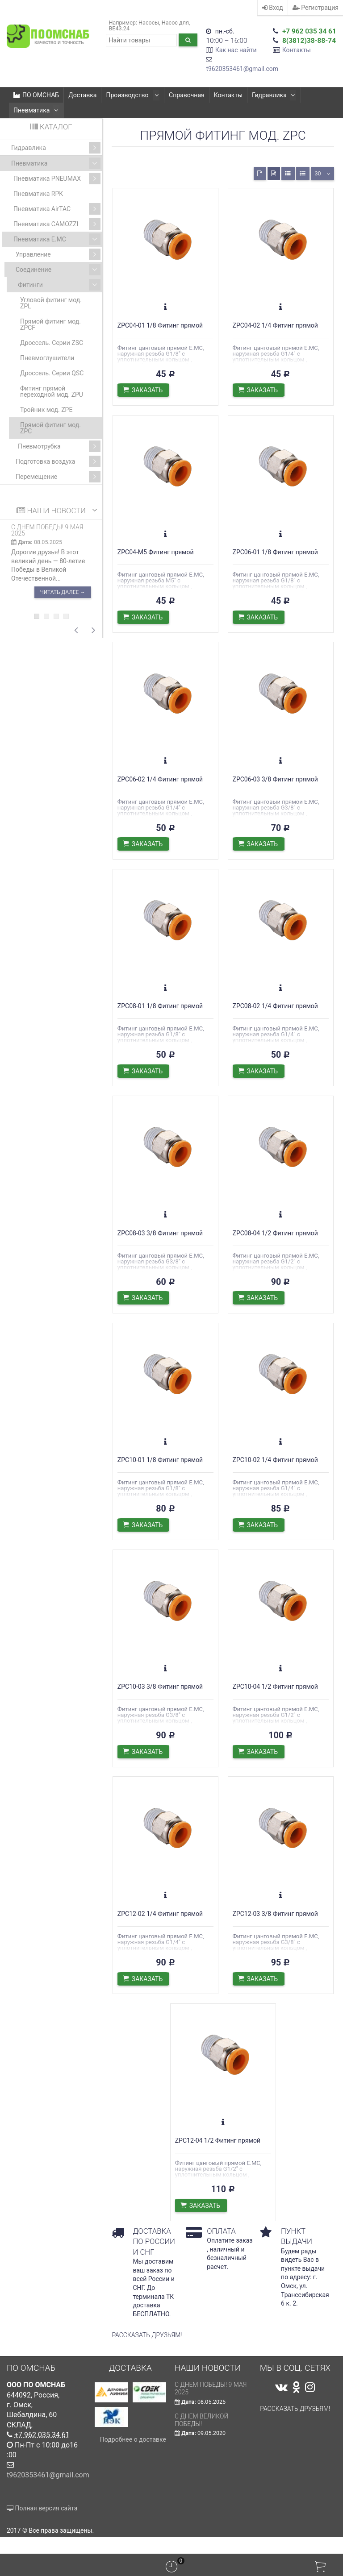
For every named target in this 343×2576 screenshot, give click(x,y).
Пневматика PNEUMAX (56, 178)
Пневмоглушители (47, 357)
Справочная (185, 95)
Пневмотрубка (59, 446)
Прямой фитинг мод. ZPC (50, 428)
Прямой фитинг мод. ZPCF (50, 324)
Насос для (175, 22)
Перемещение (58, 476)
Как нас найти (236, 50)
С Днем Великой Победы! (202, 2436)
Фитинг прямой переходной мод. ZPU (51, 391)
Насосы (148, 22)
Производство (132, 95)
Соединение (58, 269)
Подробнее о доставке (133, 2456)
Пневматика (35, 110)
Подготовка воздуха (58, 461)
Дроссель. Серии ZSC (51, 342)
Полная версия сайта (42, 2524)
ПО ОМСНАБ (36, 95)
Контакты (296, 50)
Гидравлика (272, 95)
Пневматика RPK (38, 193)
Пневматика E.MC (56, 239)
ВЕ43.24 (119, 28)
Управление (58, 254)
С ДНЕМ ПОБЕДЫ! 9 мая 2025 (47, 530)
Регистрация (316, 7)
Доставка (82, 95)
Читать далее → (62, 592)
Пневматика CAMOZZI (56, 224)
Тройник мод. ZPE (46, 409)
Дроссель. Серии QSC (52, 373)
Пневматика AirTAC (56, 209)
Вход (272, 7)
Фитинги (59, 285)
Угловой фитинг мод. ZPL (51, 303)
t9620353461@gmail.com (242, 68)
